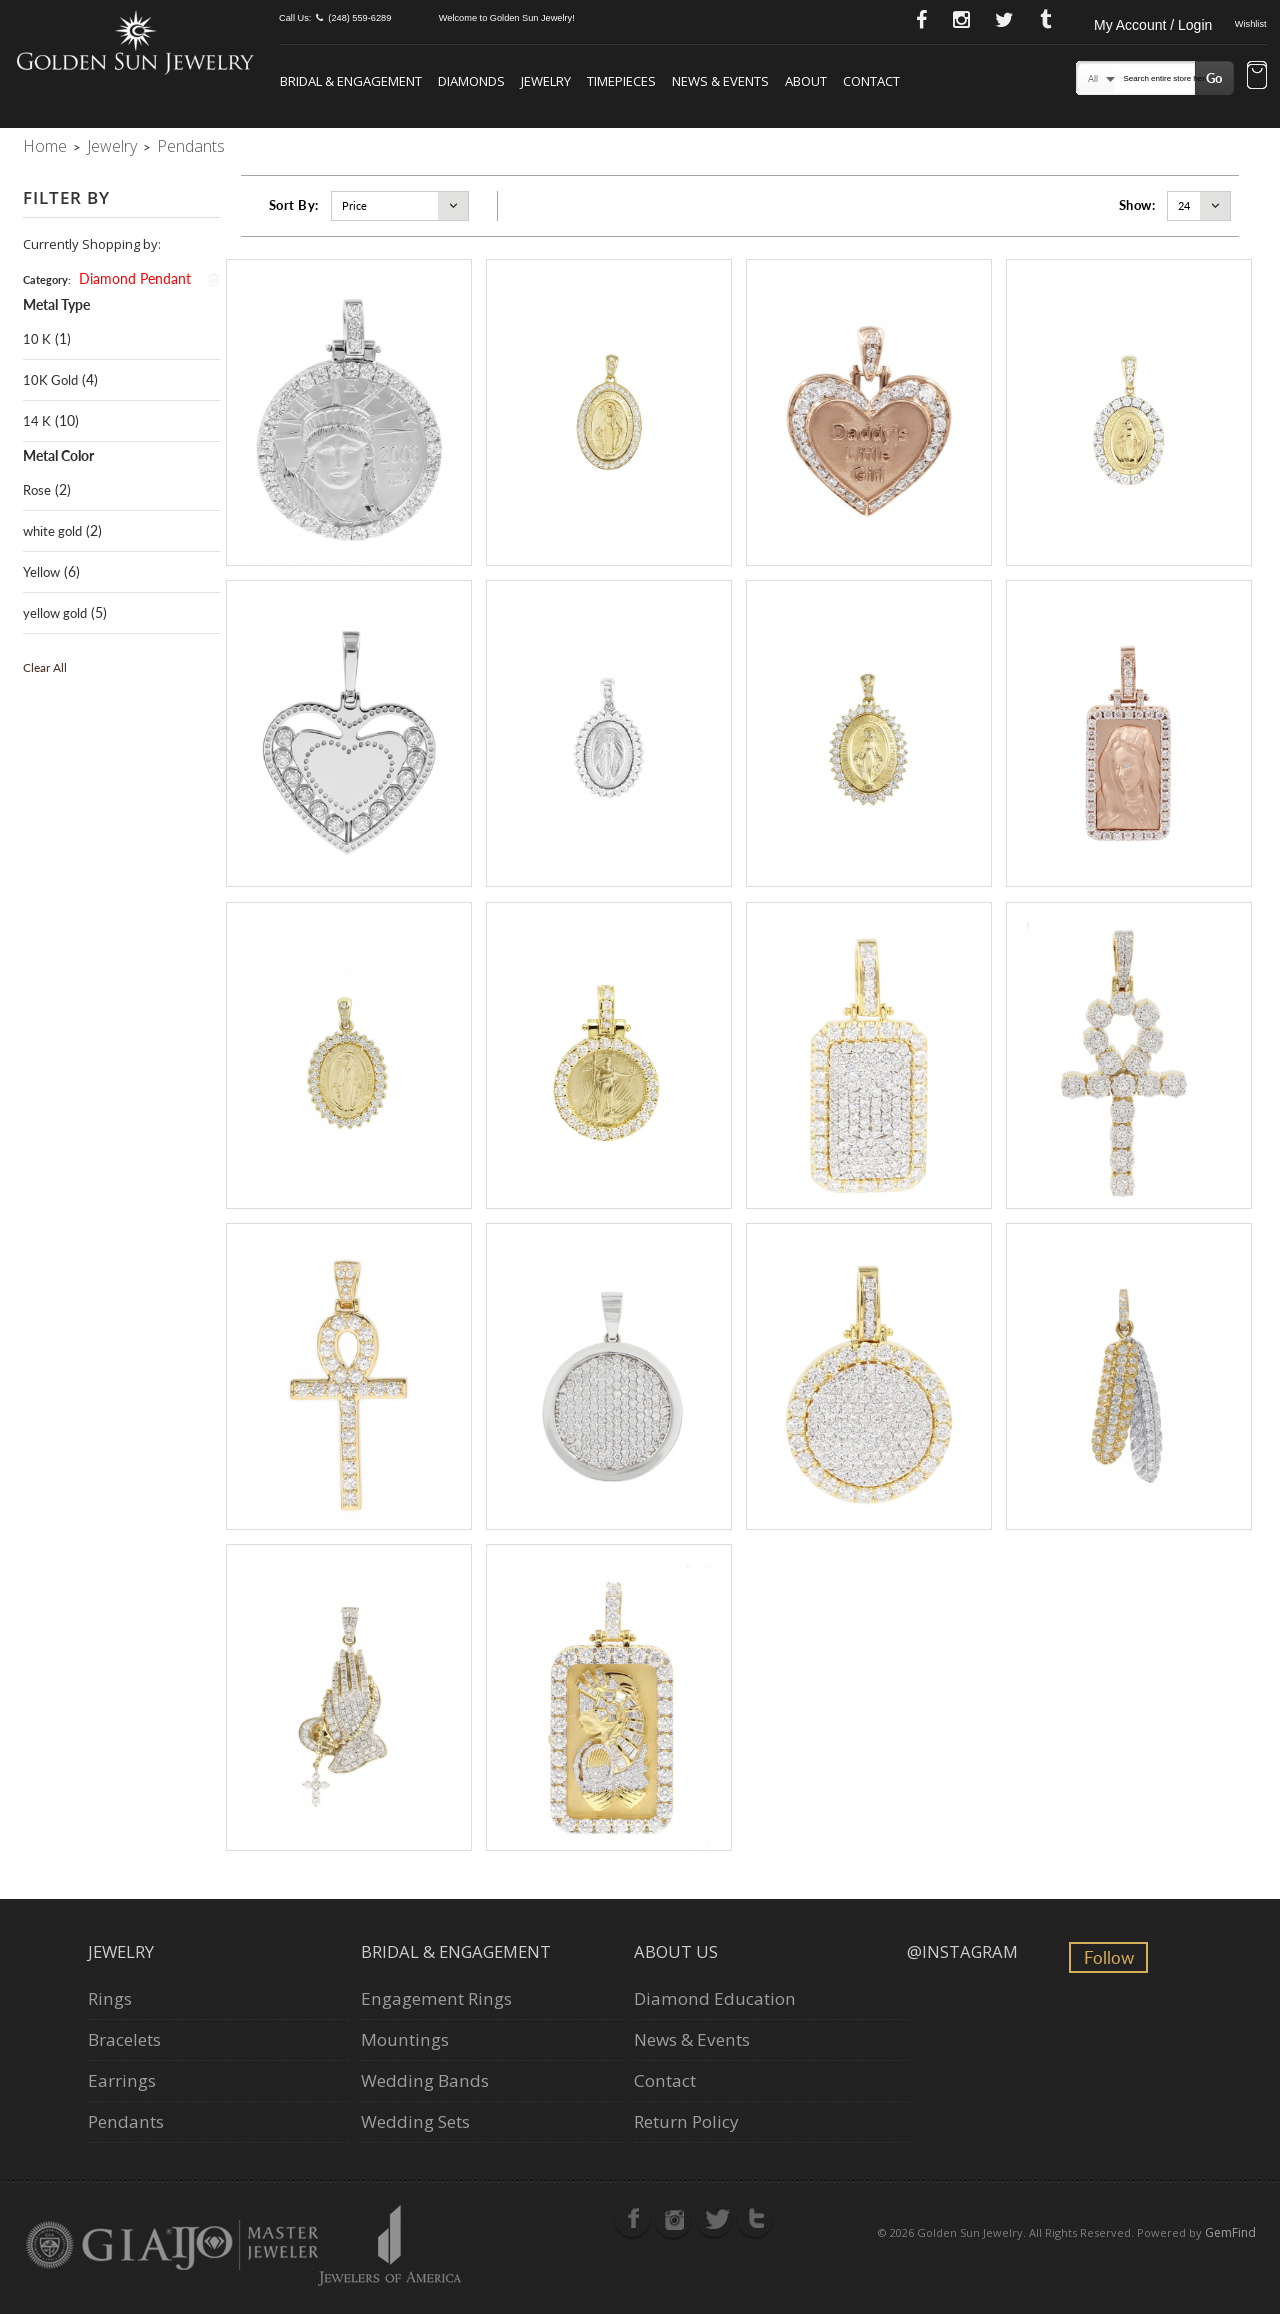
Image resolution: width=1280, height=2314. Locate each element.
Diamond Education (715, 1998)
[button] (1257, 77)
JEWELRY (546, 81)
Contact (665, 2080)
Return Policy (686, 2121)
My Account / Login (1153, 25)
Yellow (41, 572)
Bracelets (124, 2039)
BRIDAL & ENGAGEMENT (351, 81)
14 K (37, 421)
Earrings (122, 2080)
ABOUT (806, 81)
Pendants (126, 2121)
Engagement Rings (436, 1998)
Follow (1109, 1957)
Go (1214, 78)
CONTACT (871, 81)
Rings (110, 1998)
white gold (52, 531)
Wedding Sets (415, 2121)
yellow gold (55, 613)
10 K (37, 339)
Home (45, 146)
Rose (37, 490)
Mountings (405, 2039)
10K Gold (50, 380)
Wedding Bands (425, 2080)
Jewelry (112, 146)
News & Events (692, 2039)
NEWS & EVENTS (720, 81)
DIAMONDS (471, 81)
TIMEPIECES (621, 81)
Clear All (45, 667)
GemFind (1230, 2232)
